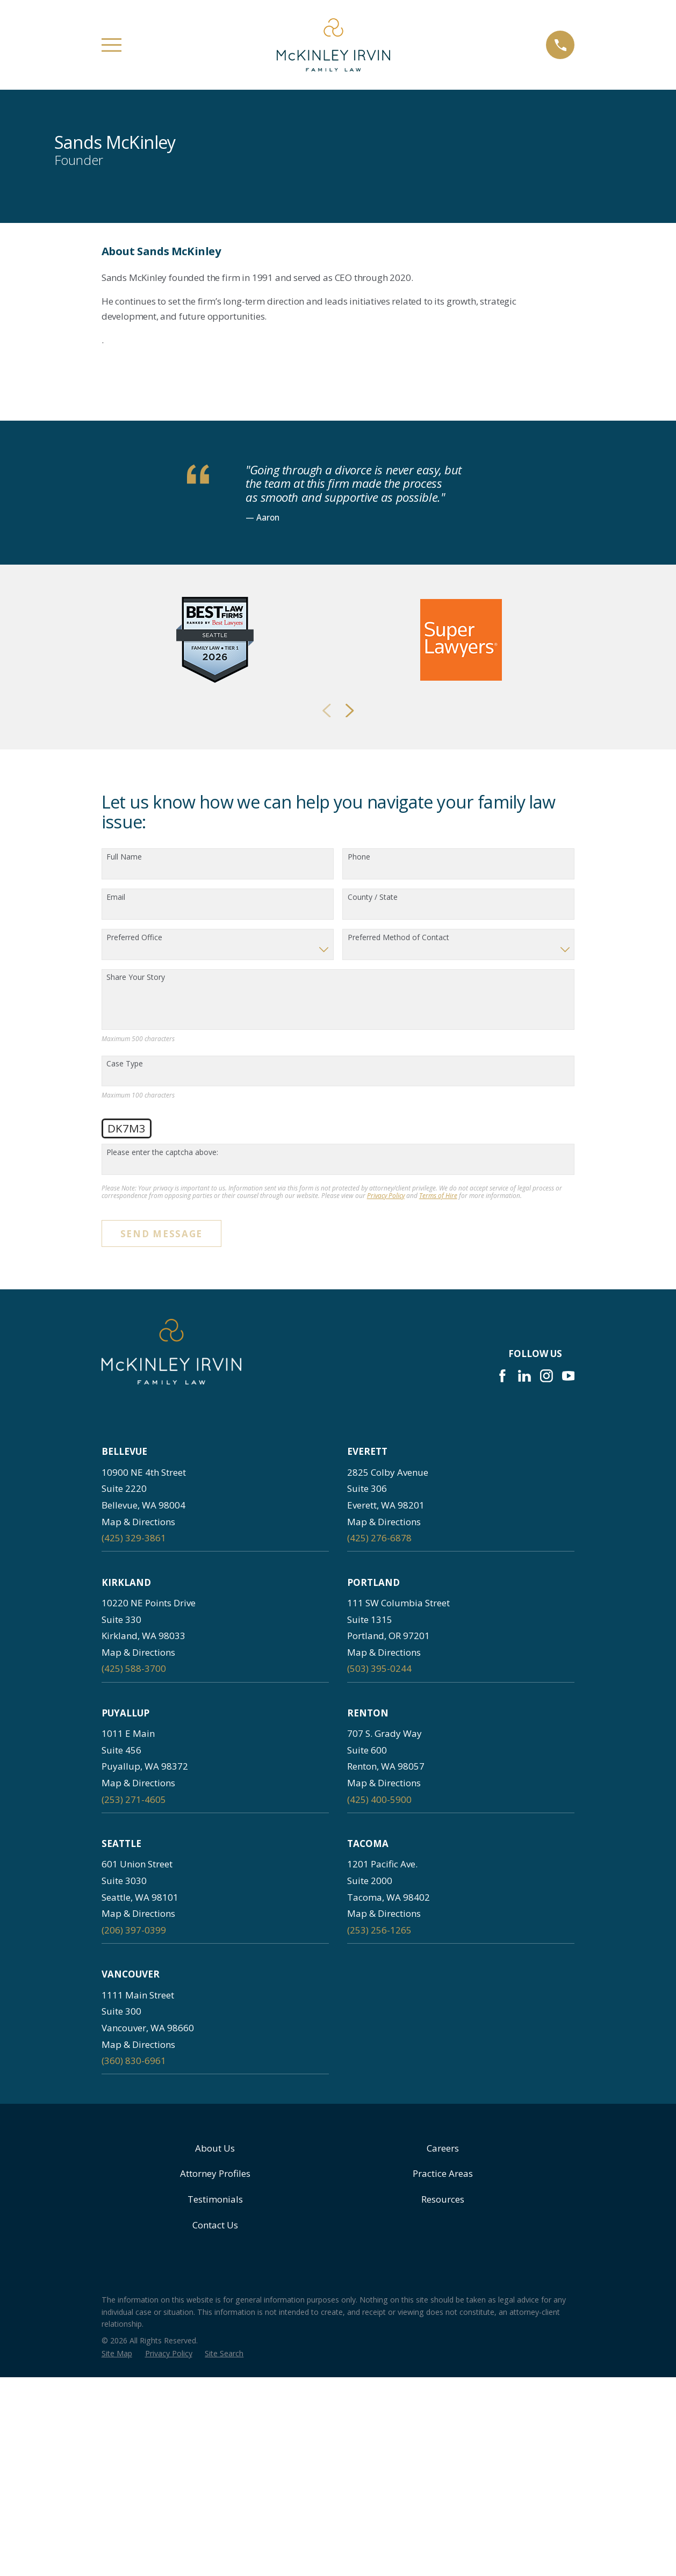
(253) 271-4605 (134, 2118)
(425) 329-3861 (134, 1857)
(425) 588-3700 (134, 1987)
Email (115, 1216)
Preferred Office (134, 1256)
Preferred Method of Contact (398, 1256)
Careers (443, 2466)
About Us (215, 2466)
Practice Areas (443, 2492)
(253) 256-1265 (379, 2249)
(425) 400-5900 (379, 2118)
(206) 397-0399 (134, 2249)
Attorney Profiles (215, 2492)
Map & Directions (138, 1840)
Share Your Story (135, 1296)
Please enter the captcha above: (162, 1471)
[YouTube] (568, 1695)
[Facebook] (502, 1695)
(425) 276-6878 (379, 1857)
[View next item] (350, 1029)
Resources (442, 2518)
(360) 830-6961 (134, 2379)
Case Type (124, 1383)
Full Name (124, 1176)
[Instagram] (546, 1695)
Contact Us (215, 2543)
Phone (359, 1176)
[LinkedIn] (524, 1695)
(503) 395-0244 (379, 1987)
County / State (373, 1216)
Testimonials (215, 2518)
